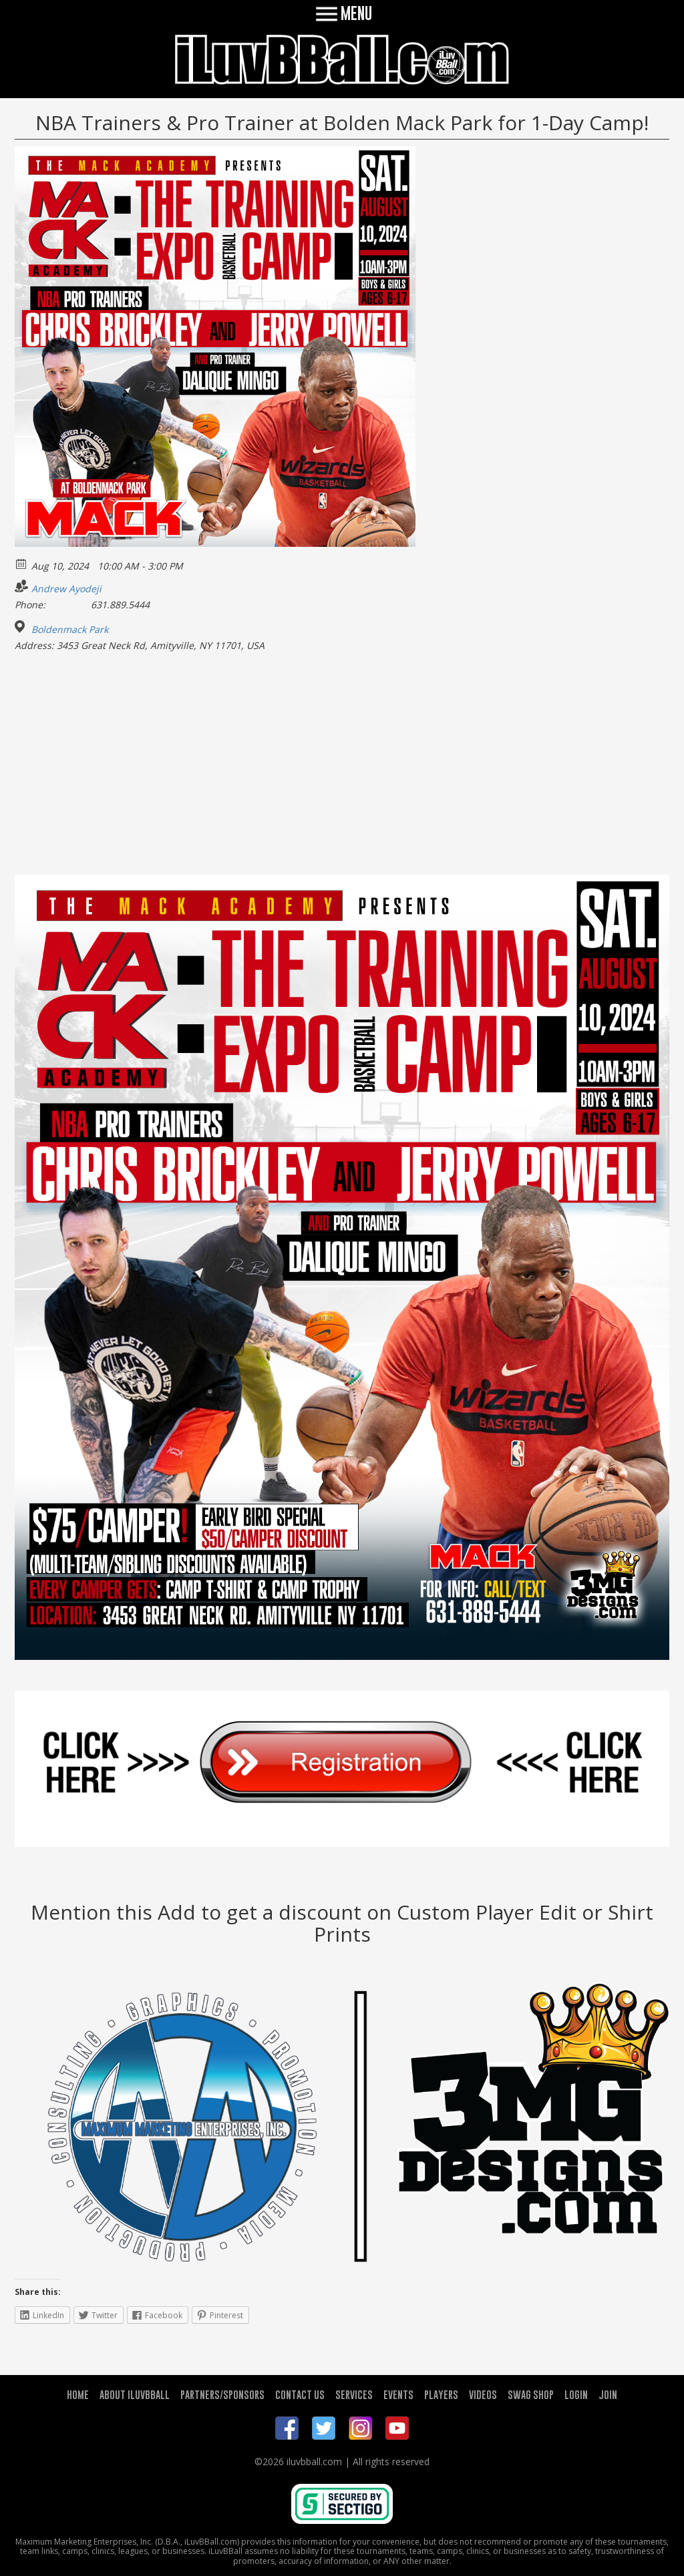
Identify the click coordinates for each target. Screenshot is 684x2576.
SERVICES (354, 2394)
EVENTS (398, 2394)
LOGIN (576, 2394)
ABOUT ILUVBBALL (135, 2394)
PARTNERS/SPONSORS (222, 2394)
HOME (78, 2394)
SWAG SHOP (531, 2394)
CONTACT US (300, 2394)
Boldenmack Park (69, 630)
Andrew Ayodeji (66, 588)
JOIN (607, 2394)
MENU (342, 13)
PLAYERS (441, 2394)
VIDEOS (483, 2394)
